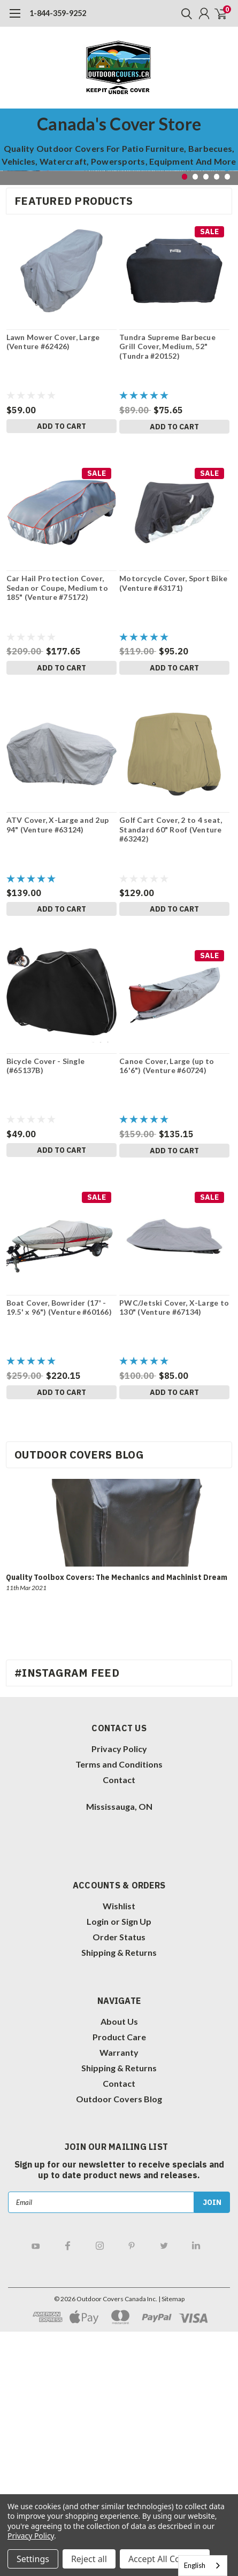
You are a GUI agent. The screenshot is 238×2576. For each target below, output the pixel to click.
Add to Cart (61, 426)
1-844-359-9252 (57, 13)
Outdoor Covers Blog (119, 2099)
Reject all (89, 2559)
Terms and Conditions (119, 1764)
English (194, 2565)
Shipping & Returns (119, 1952)
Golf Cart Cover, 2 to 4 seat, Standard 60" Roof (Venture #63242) (170, 829)
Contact (119, 1780)
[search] (184, 13)
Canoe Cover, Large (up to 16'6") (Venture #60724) (166, 1065)
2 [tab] (195, 177)
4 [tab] (217, 177)
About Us (119, 2021)
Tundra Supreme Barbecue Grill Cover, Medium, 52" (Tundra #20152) (167, 346)
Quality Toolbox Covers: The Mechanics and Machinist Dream (116, 1577)
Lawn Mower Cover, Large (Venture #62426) (53, 342)
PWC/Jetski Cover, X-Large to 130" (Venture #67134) (174, 1307)
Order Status (119, 1937)
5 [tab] (228, 177)
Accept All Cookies (164, 2559)
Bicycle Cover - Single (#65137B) (45, 1065)
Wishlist (119, 1906)
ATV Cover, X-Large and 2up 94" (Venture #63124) (57, 824)
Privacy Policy (119, 1749)
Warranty (119, 2052)
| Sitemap (171, 2299)
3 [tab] (206, 177)
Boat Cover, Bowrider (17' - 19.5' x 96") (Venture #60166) (59, 1307)
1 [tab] (185, 177)
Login (98, 1921)
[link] (63, 1837)
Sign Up (136, 1921)
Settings (33, 2559)
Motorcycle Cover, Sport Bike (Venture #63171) (173, 583)
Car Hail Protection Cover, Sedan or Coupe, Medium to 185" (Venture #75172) (57, 587)
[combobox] (202, 2565)
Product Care (119, 2037)
